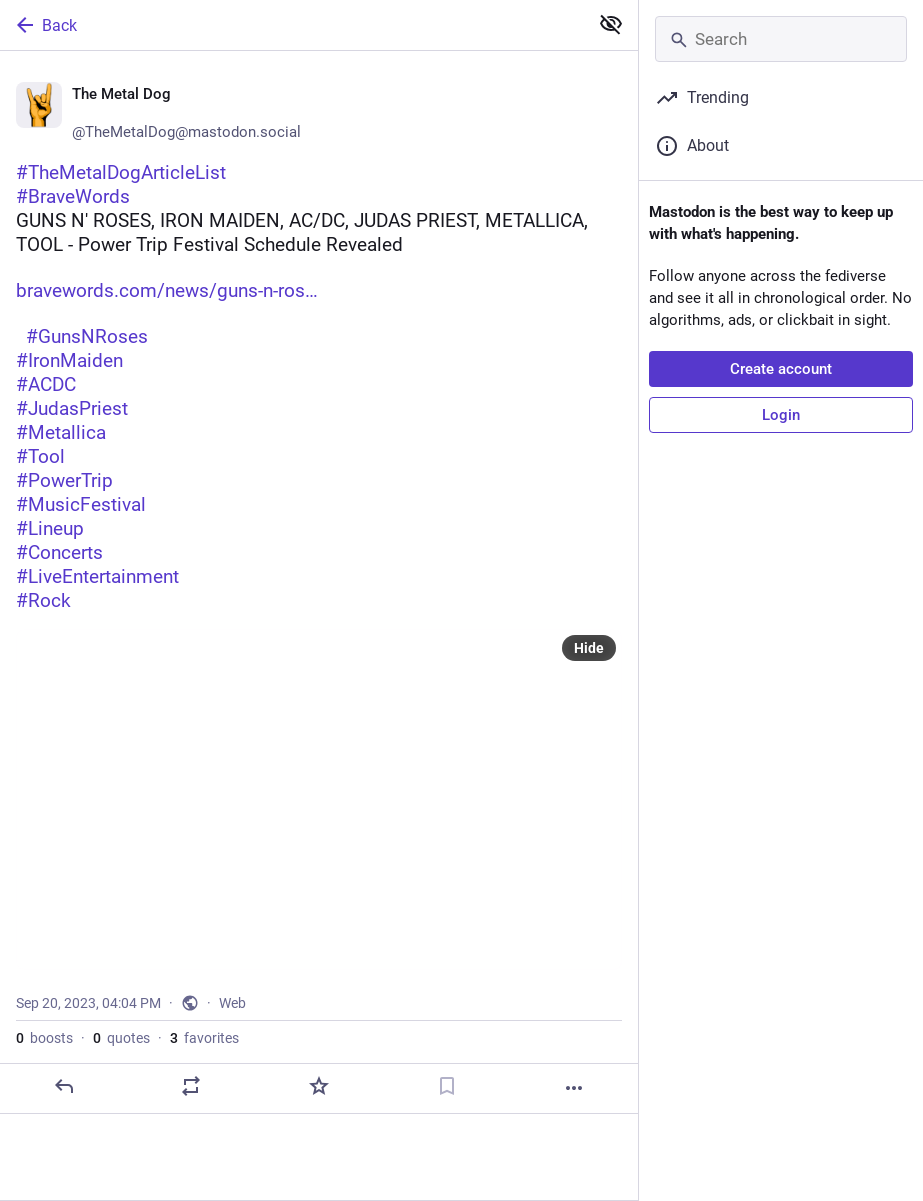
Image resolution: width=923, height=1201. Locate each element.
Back (45, 25)
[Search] (781, 39)
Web (232, 1003)
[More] (574, 1088)
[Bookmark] (447, 1086)
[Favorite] (319, 1086)
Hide (589, 648)
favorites (204, 1038)
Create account (781, 369)
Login (781, 415)
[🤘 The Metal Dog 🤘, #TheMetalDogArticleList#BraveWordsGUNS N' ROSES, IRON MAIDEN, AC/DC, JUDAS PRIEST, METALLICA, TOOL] (319, 582)
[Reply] (64, 1086)
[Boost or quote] (191, 1086)
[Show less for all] (611, 24)
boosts (44, 1038)
